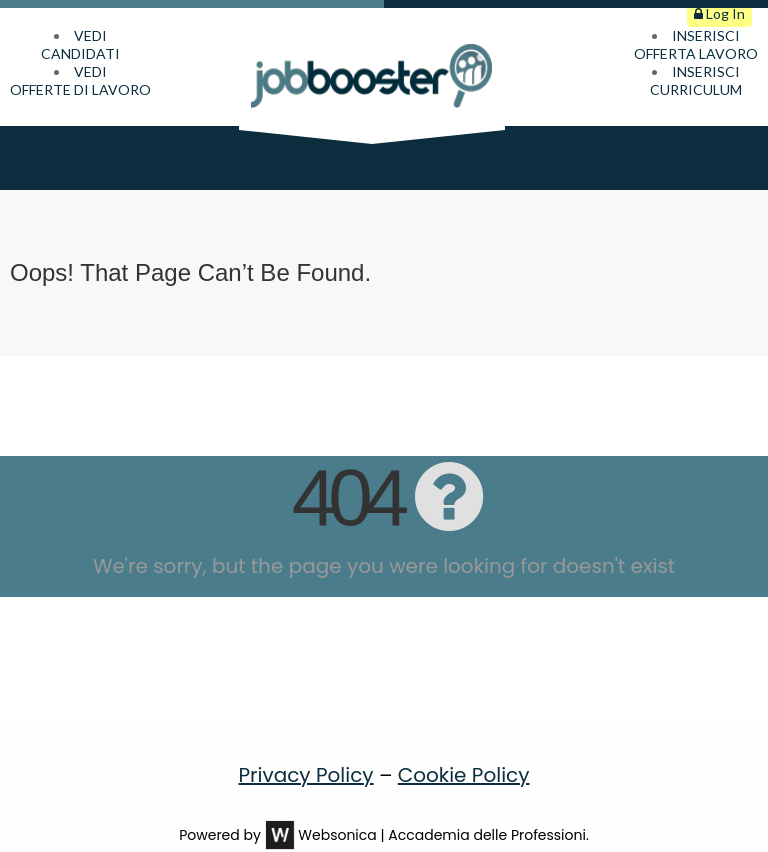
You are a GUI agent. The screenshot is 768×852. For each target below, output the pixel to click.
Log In (719, 13)
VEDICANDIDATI (80, 44)
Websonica (337, 809)
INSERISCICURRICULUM (696, 80)
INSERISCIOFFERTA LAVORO (696, 44)
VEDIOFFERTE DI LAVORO (80, 80)
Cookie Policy (464, 749)
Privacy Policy (306, 749)
